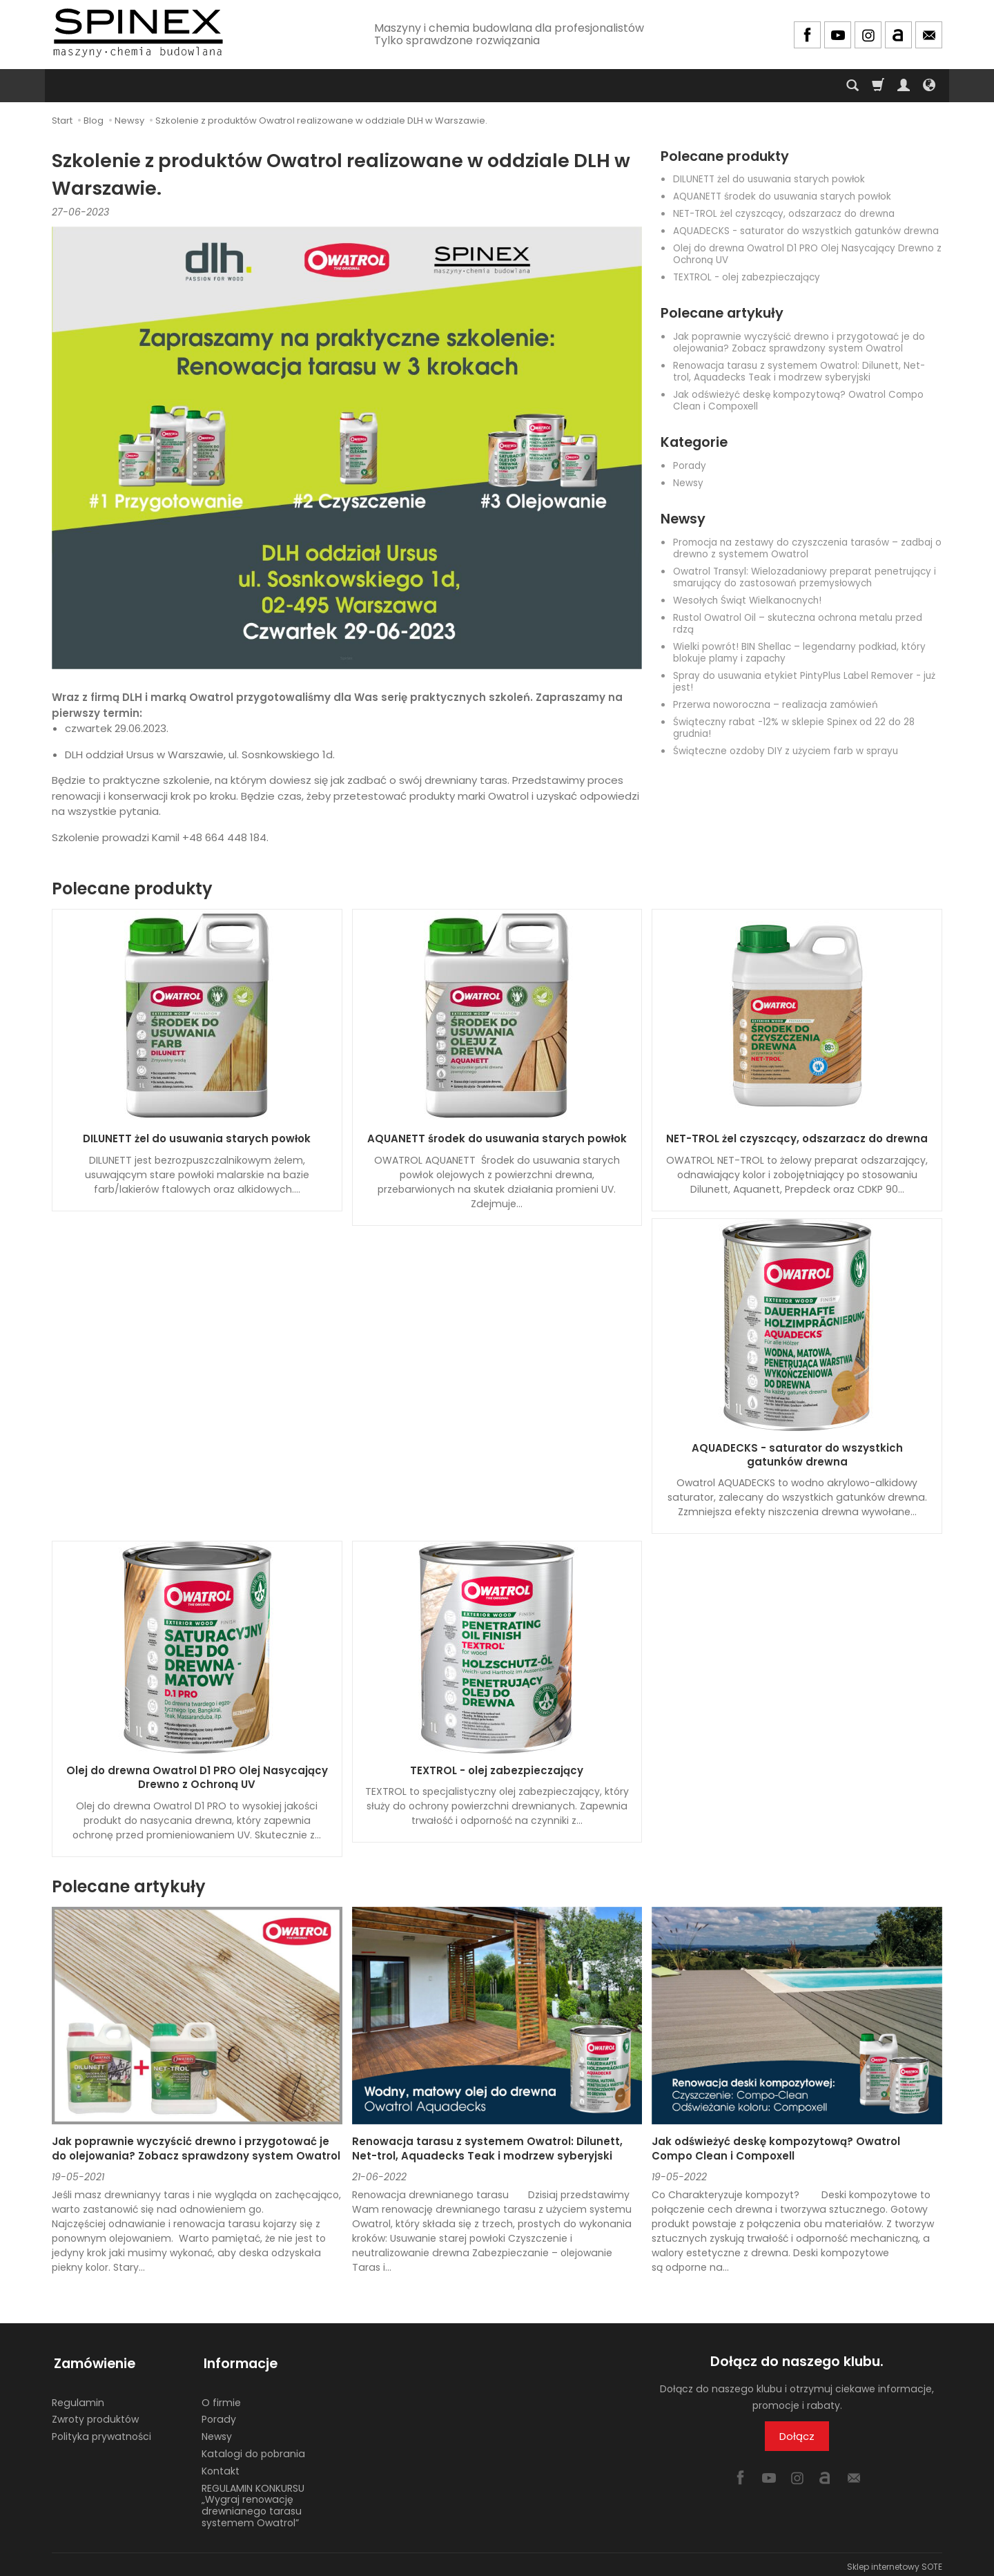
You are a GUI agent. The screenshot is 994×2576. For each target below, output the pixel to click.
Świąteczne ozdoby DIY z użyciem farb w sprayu (785, 751)
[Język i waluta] (929, 85)
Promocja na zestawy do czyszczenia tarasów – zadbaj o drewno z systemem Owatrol (807, 548)
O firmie (221, 2398)
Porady (689, 465)
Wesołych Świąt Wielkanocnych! (747, 600)
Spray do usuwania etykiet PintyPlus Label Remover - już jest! (804, 681)
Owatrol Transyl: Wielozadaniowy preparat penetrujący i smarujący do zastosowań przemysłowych (804, 577)
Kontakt (221, 2466)
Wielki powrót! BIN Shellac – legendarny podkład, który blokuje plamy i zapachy (799, 652)
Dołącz (797, 2436)
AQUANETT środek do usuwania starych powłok (782, 196)
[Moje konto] (903, 85)
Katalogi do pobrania (253, 2450)
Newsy (688, 483)
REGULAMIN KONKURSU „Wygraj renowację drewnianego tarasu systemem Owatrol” (253, 2501)
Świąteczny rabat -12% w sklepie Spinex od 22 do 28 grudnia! (794, 727)
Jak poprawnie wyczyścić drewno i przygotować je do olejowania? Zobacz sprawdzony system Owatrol (799, 342)
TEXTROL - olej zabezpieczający (746, 277)
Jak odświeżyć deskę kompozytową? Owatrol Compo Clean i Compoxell (798, 400)
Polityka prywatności (101, 2432)
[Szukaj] (852, 85)
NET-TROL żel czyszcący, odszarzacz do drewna (784, 213)
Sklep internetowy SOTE (894, 2562)
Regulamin (78, 2398)
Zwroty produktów (95, 2415)
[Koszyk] (878, 85)
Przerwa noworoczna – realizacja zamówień (775, 704)
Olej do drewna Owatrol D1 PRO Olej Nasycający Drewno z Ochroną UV (807, 254)
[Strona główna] (138, 33)
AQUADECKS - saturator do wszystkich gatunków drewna (806, 231)
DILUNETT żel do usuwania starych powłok (769, 179)
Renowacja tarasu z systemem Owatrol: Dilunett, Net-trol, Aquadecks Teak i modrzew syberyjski (799, 371)
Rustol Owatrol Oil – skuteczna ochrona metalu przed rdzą (797, 623)
